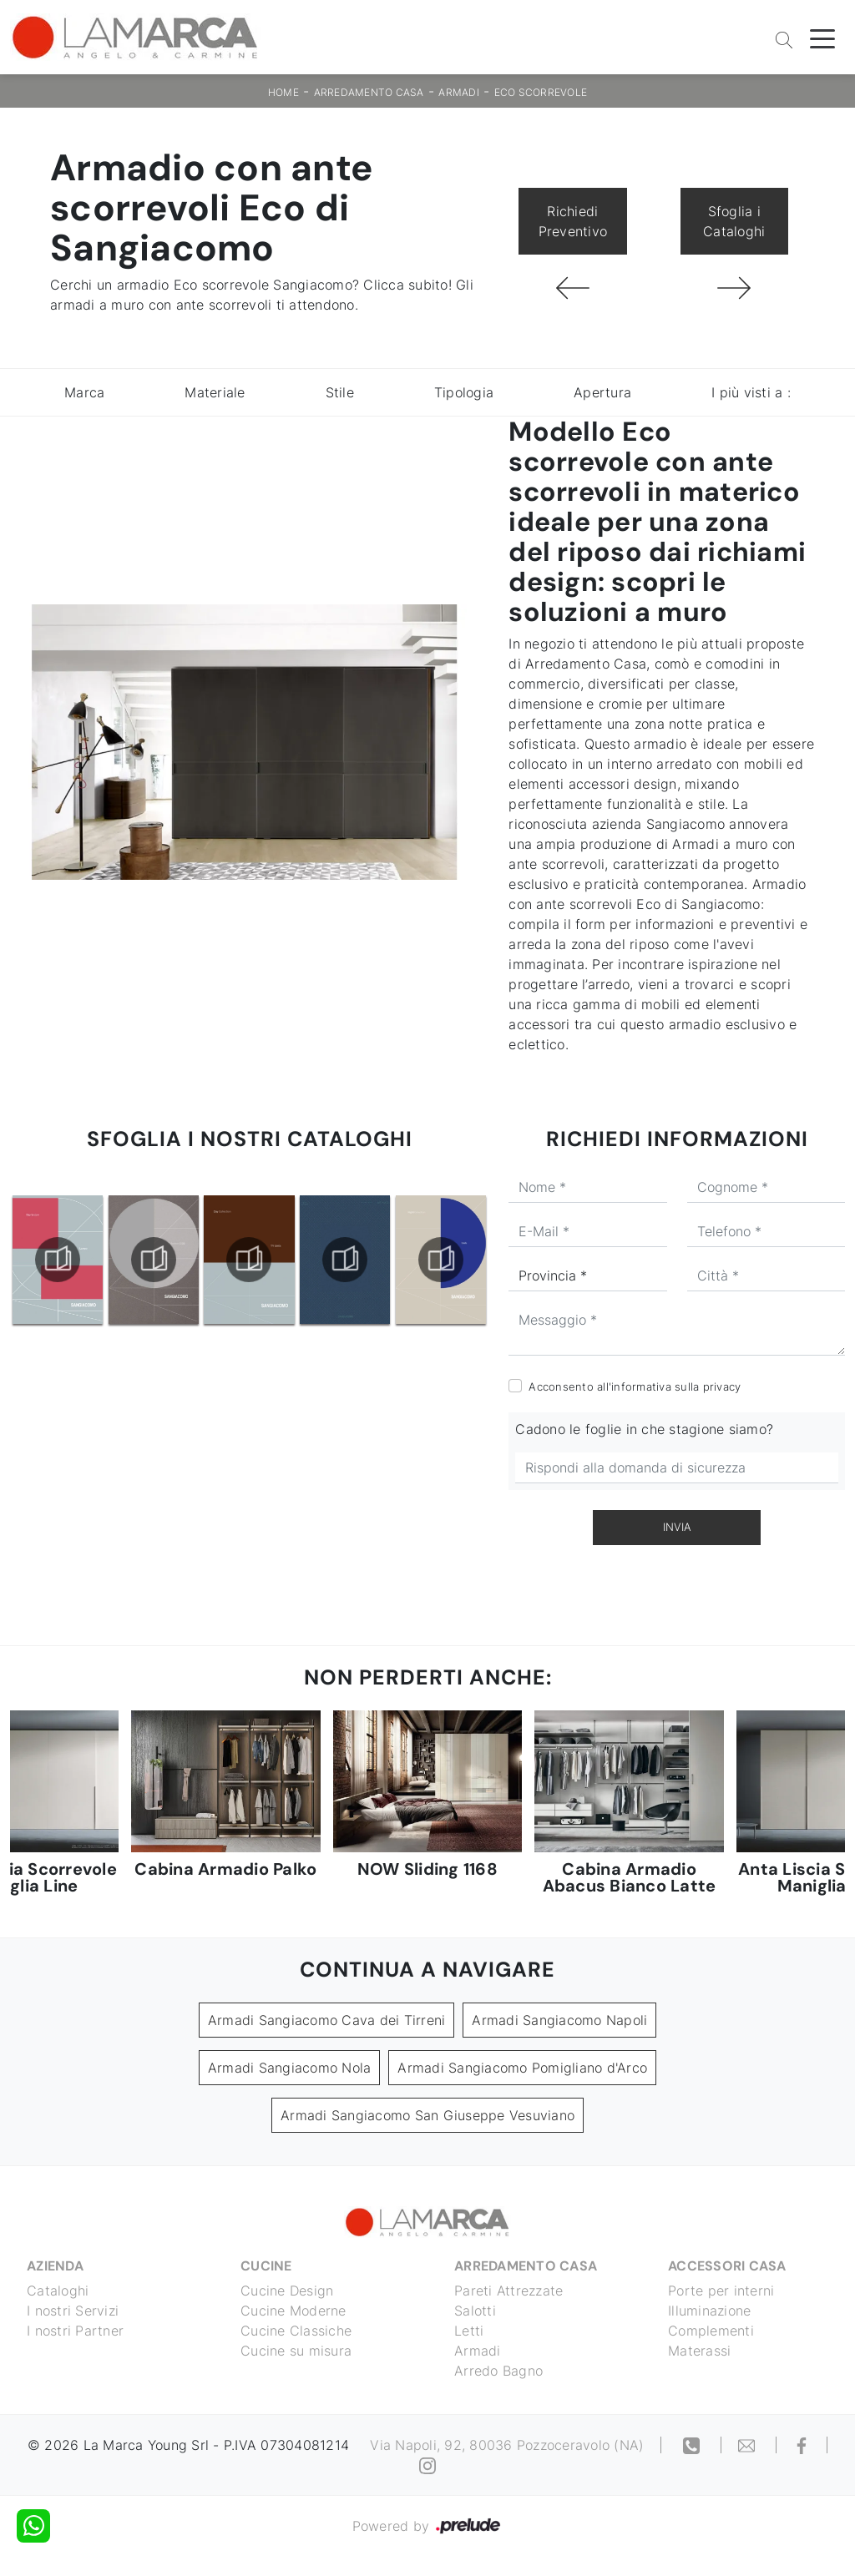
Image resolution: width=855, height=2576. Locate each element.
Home (283, 92)
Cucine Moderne (293, 2310)
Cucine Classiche (296, 2330)
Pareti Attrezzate (508, 2290)
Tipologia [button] (463, 392)
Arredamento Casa (369, 92)
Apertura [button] (602, 392)
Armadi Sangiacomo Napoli (559, 2020)
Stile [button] (340, 392)
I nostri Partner (75, 2330)
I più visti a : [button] (751, 392)
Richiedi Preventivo (573, 221)
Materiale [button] (215, 392)
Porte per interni (721, 2290)
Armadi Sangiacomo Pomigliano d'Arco (522, 2067)
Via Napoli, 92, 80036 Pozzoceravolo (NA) (507, 2445)
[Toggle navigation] (822, 38)
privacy (722, 1386)
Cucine (266, 2266)
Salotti (475, 2310)
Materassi (699, 2350)
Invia (677, 1526)
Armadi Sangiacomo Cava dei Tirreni (327, 2020)
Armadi (458, 92)
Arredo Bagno (498, 2370)
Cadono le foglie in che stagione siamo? (644, 1429)
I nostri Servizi (73, 2310)
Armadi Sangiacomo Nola (290, 2067)
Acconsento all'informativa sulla (635, 1386)
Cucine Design (286, 2290)
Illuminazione (709, 2310)
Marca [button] (84, 392)
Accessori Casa (727, 2266)
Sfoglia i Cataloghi (734, 221)
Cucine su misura (296, 2350)
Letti (468, 2330)
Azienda (55, 2266)
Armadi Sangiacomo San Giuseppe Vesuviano (427, 2115)
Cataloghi (58, 2290)
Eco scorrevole (541, 92)
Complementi (711, 2330)
